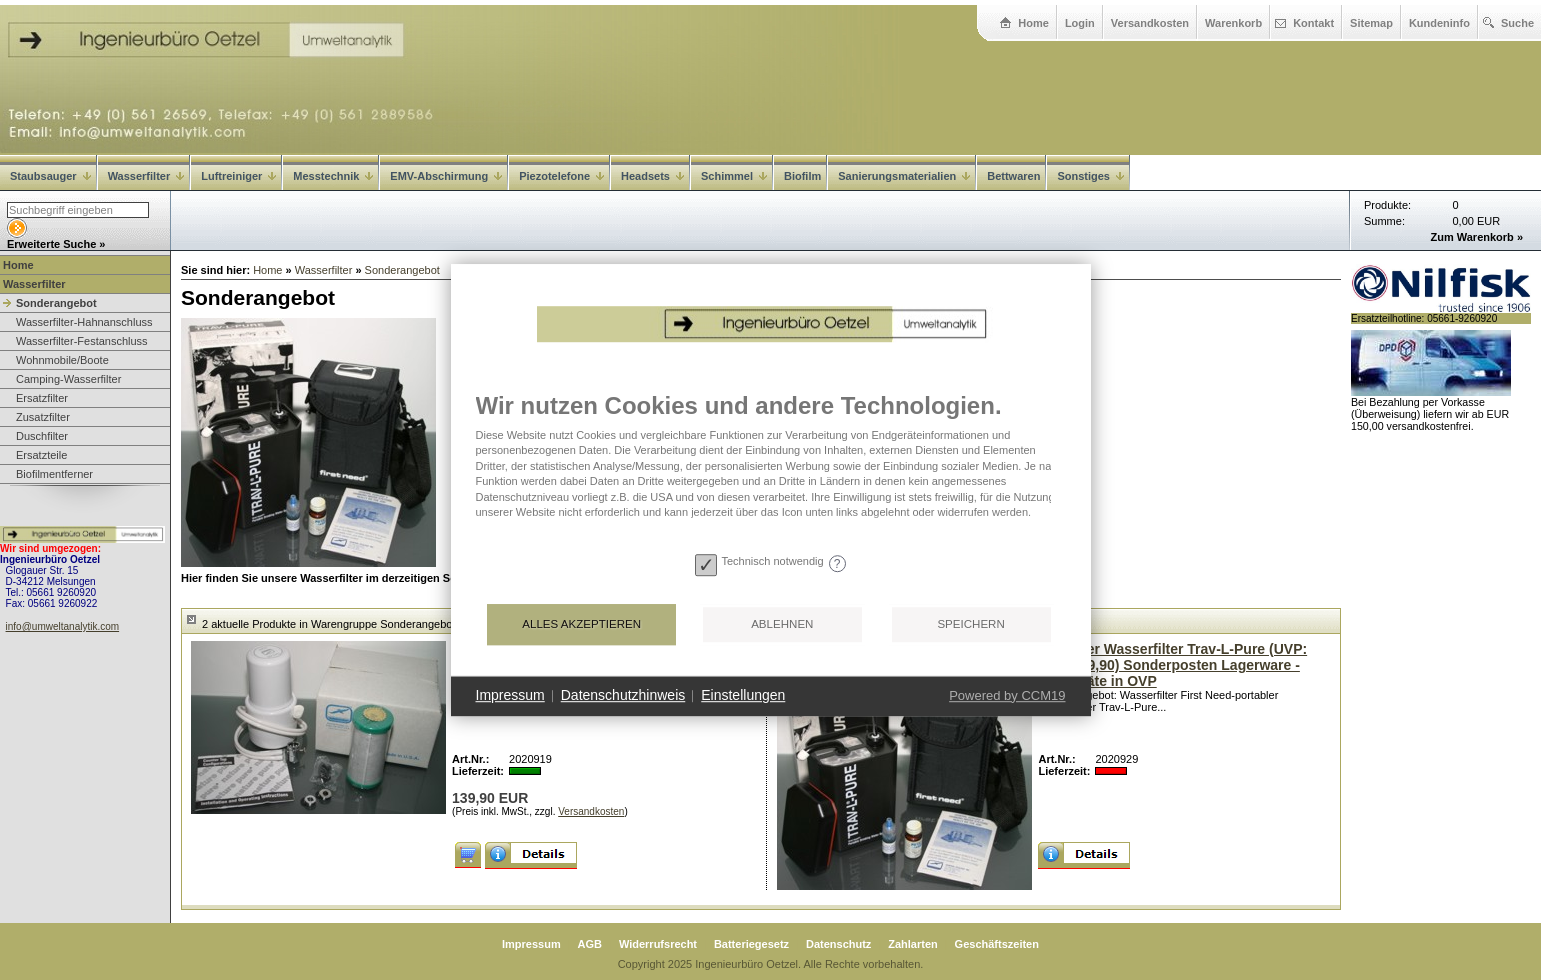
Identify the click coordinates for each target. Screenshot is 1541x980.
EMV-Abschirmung (446, 176)
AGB (590, 944)
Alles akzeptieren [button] (581, 624)
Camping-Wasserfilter (68, 379)
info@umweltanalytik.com (63, 626)
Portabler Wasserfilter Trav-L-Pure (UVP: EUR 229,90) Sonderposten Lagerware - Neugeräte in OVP (1172, 665)
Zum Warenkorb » (1477, 237)
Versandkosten (1150, 23)
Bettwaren (1013, 176)
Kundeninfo (1439, 23)
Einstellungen (743, 695)
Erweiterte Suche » (56, 244)
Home (1033, 23)
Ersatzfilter (42, 398)
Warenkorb (1233, 23)
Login (1080, 23)
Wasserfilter (146, 176)
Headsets (652, 176)
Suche (1517, 23)
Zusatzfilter (43, 417)
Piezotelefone (561, 176)
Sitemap (1371, 23)
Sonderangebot (56, 303)
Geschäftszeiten (997, 944)
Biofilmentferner (54, 474)
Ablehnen (782, 624)
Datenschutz (838, 944)
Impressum (531, 944)
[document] (771, 469)
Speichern (970, 624)
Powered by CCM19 (1007, 695)
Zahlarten (913, 944)
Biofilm (802, 176)
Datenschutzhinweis (623, 695)
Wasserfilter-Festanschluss (82, 341)
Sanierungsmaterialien (904, 176)
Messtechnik (333, 176)
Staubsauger (50, 176)
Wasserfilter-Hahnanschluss (84, 322)
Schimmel (734, 176)
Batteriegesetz (751, 944)
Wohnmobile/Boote (62, 360)
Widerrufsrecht (658, 944)
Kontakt (1313, 23)
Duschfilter (42, 436)
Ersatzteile (41, 455)
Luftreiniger (238, 176)
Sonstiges (1090, 176)
